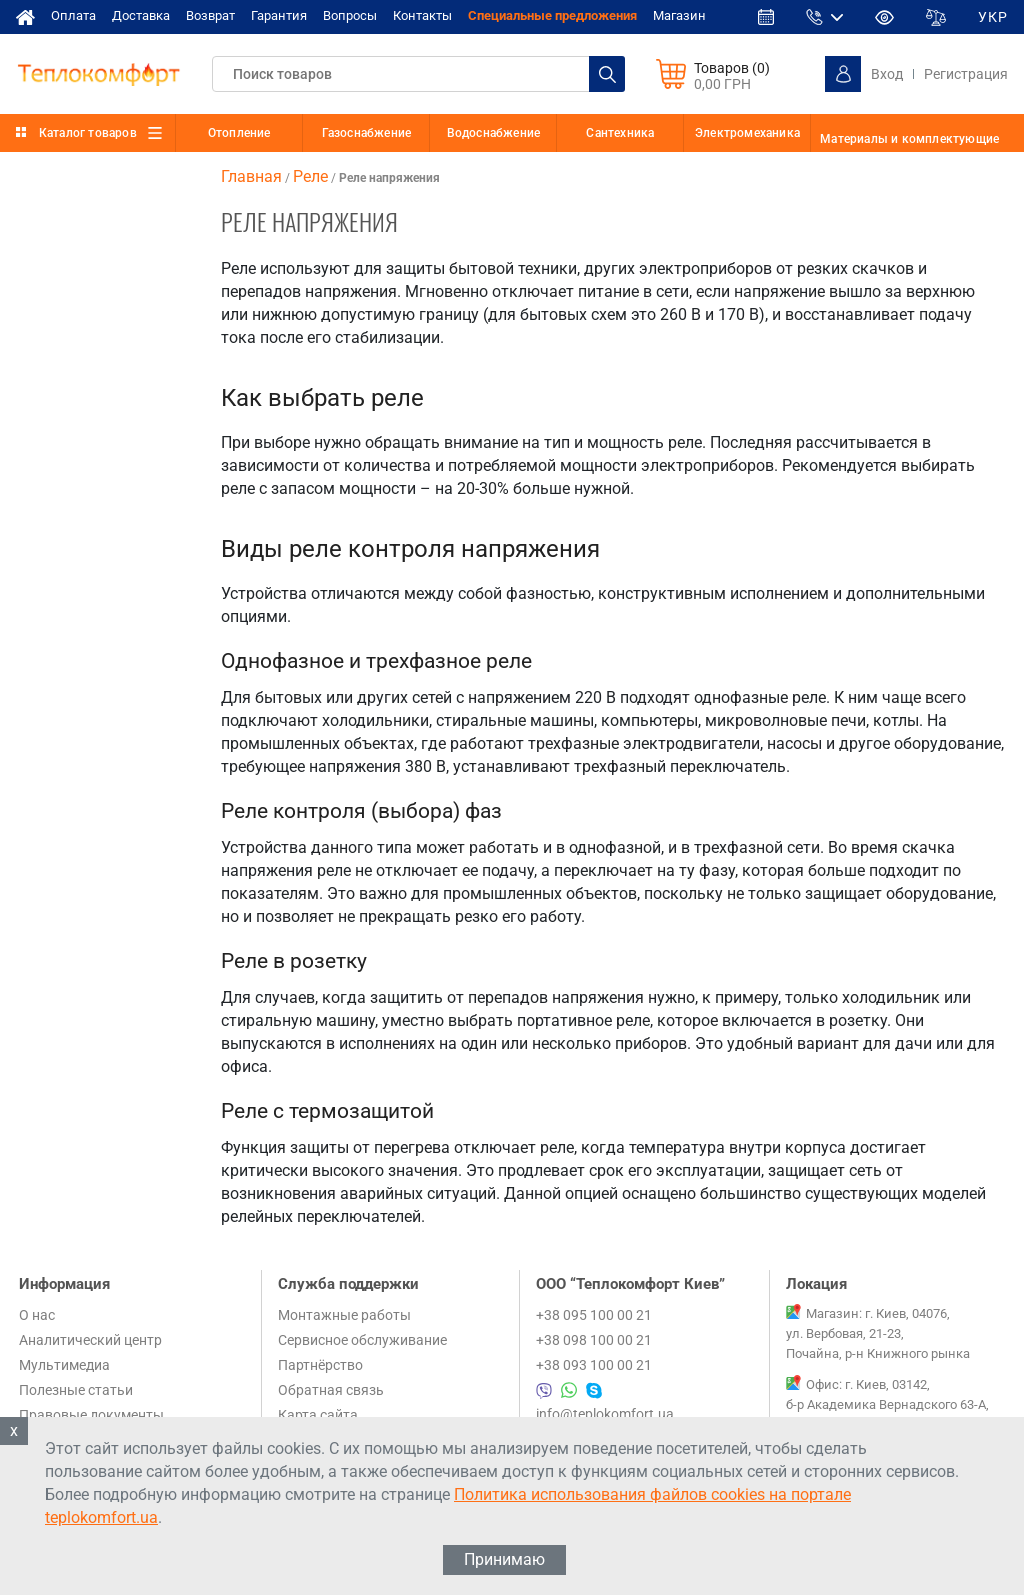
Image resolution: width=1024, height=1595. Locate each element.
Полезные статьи (76, 1390)
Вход (887, 74)
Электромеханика (747, 133)
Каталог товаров (88, 133)
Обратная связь (331, 1390)
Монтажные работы (344, 1315)
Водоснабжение (494, 133)
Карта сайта (318, 1415)
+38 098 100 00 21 (594, 1340)
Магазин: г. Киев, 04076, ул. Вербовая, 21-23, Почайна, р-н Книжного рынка (878, 1333)
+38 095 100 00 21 (594, 1315)
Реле (310, 176)
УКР (993, 17)
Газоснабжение (367, 133)
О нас (37, 1315)
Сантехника (620, 133)
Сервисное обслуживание (362, 1340)
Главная (251, 176)
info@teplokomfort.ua (605, 1414)
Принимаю (504, 1559)
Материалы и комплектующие (909, 139)
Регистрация (966, 74)
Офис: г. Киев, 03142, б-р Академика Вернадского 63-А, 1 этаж (887, 1404)
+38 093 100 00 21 (594, 1365)
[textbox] (418, 74)
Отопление (239, 133)
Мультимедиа (64, 1365)
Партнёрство (320, 1365)
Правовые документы (91, 1415)
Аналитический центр (90, 1340)
